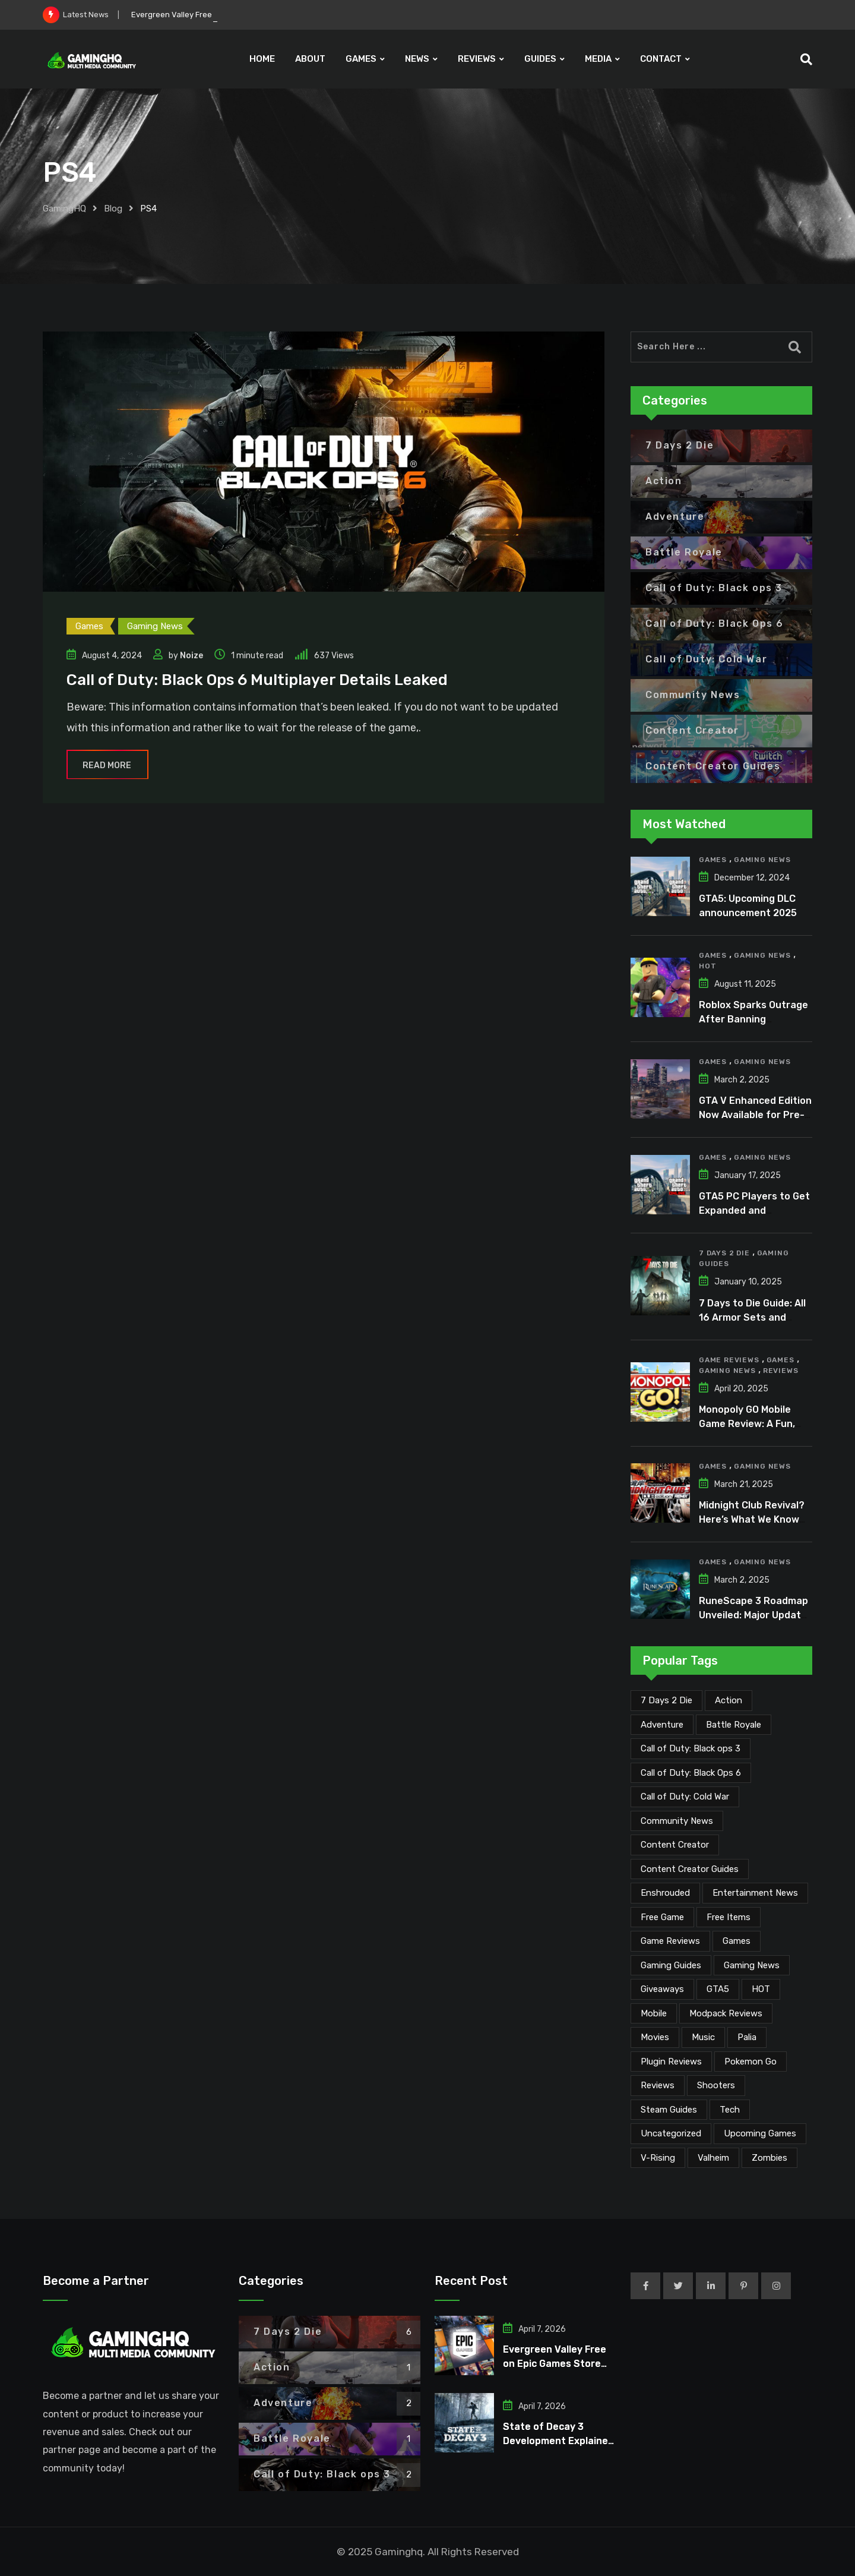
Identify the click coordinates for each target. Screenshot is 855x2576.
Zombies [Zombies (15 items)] (769, 2157)
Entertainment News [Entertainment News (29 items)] (755, 1892)
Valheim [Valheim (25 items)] (713, 2157)
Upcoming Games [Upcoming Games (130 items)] (760, 2133)
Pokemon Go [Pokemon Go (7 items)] (750, 2061)
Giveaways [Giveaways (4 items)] (662, 1989)
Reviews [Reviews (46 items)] (657, 2085)
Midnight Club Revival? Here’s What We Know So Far (752, 1519)
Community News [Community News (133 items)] (677, 1821)
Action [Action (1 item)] (728, 1700)
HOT (707, 966)
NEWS (417, 58)
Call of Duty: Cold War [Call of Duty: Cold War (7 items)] (685, 1796)
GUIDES (540, 58)
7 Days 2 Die (724, 1253)
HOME (262, 58)
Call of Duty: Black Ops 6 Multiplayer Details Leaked (257, 680)
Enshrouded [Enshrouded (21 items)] (665, 1892)
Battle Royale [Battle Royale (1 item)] (733, 1724)
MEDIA (598, 58)
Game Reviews (729, 1360)
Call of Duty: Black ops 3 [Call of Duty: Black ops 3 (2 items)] (690, 1748)
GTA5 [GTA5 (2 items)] (718, 1989)
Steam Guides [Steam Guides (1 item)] (669, 2109)
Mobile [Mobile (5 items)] (654, 2013)
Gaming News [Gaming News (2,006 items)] (752, 1965)
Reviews (781, 1370)
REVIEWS (477, 58)
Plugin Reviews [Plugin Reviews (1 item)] (671, 2061)
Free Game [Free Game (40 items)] (662, 1917)
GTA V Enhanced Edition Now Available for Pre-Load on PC (755, 1115)
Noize (191, 656)
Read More (107, 765)
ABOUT (310, 58)
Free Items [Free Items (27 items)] (728, 1917)
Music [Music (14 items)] (703, 2037)
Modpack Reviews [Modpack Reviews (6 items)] (725, 2013)
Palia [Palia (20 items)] (746, 2037)
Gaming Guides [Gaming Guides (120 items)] (671, 1965)
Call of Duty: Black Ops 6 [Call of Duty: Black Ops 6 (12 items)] (691, 1772)
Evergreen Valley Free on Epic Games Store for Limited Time (554, 2364)
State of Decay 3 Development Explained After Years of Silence (558, 2441)
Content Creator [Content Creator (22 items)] (675, 1844)
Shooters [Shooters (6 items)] (716, 2085)
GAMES (361, 58)
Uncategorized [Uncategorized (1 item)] (671, 2133)
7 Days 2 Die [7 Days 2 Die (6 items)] (666, 1700)
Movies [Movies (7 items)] (655, 2037)
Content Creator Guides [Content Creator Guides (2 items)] (690, 1869)
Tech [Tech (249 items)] (730, 2109)
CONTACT (661, 58)
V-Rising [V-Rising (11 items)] (658, 2157)
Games (713, 859)
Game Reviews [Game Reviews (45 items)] (670, 1941)
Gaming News (762, 859)
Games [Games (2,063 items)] (736, 1941)
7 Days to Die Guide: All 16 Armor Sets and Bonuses (752, 1317)
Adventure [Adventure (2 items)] (662, 1724)
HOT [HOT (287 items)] (761, 1989)
